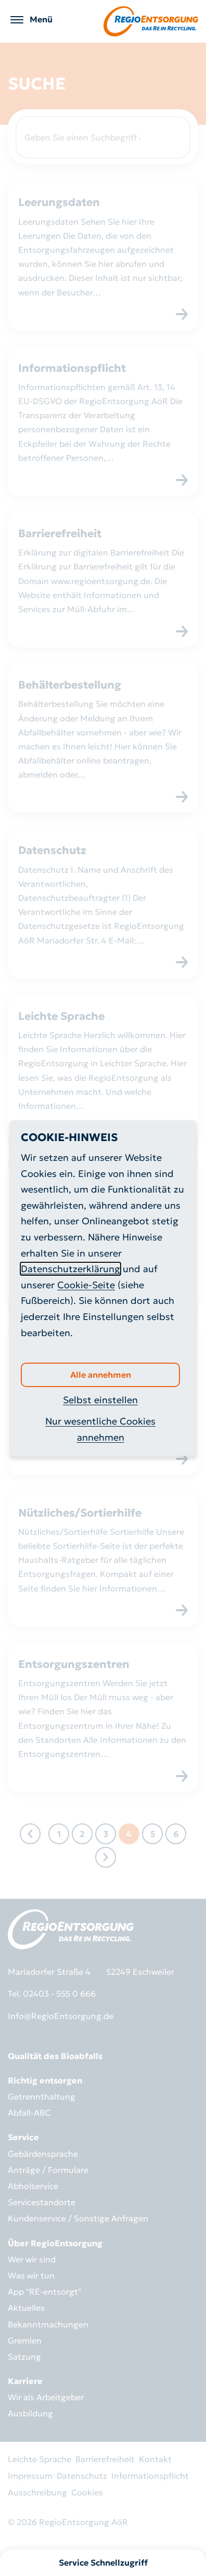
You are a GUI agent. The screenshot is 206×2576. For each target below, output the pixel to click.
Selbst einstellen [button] (100, 1400)
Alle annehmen (100, 1374)
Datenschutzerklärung (70, 1269)
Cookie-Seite (86, 1285)
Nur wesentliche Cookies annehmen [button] (100, 1429)
